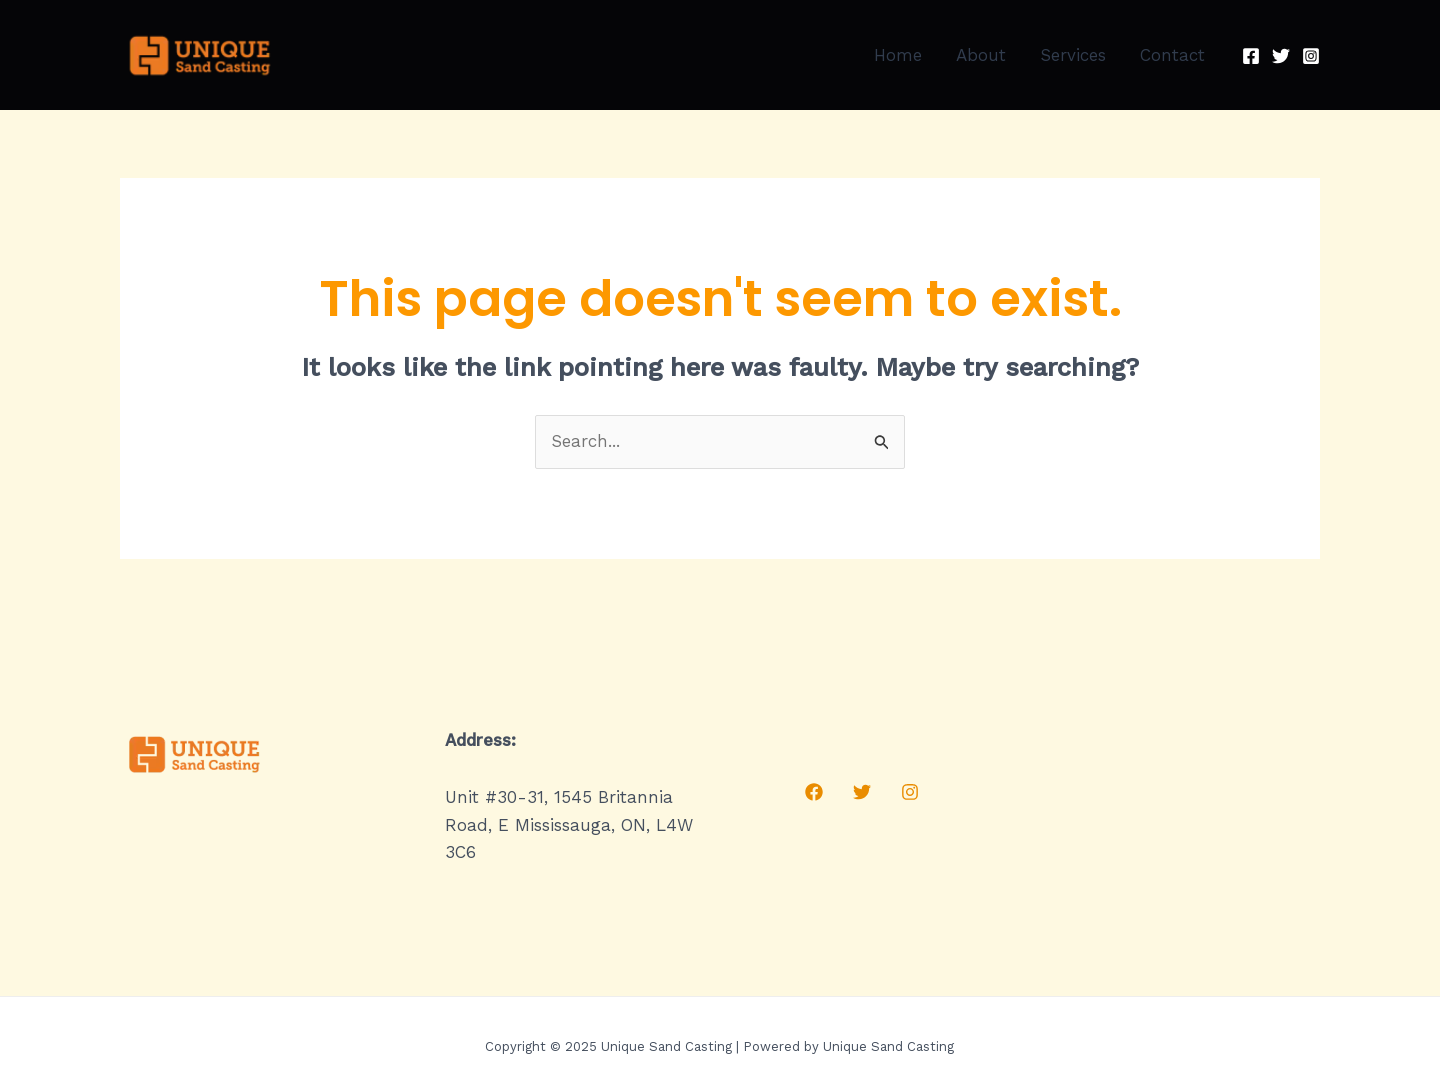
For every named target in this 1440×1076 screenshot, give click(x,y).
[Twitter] (1281, 56)
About (981, 55)
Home (898, 55)
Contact (1172, 55)
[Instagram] (1311, 56)
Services (1073, 55)
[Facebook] (1251, 56)
